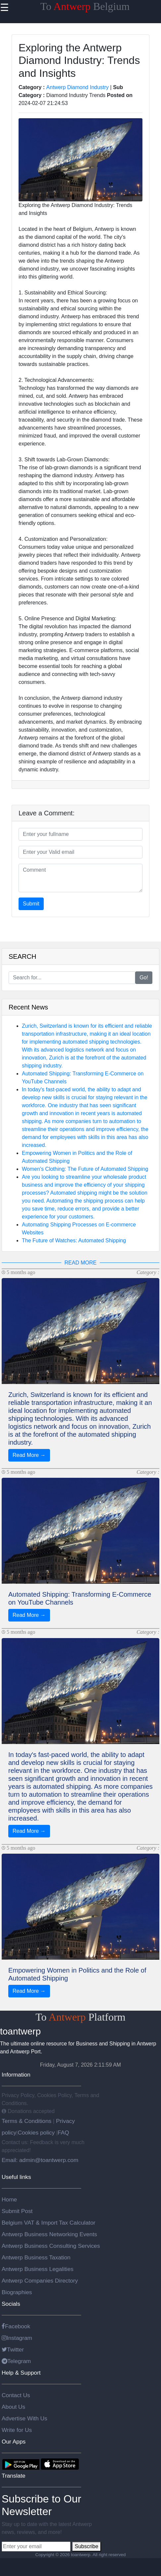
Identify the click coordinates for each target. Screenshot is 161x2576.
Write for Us (17, 2430)
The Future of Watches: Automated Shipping (74, 1240)
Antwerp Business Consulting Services (51, 2245)
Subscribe (86, 2546)
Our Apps (14, 2441)
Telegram (16, 2361)
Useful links (16, 2177)
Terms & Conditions (27, 2121)
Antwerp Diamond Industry (77, 87)
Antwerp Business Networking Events (49, 2234)
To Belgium (85, 6)
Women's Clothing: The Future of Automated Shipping (85, 1169)
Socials (11, 2303)
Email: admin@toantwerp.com (40, 2160)
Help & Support (21, 2372)
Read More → (29, 1455)
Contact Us (16, 2395)
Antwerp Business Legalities (38, 2269)
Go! (143, 977)
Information (16, 2074)
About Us (13, 2406)
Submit (31, 903)
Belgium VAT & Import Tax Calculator (48, 2222)
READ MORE (81, 1262)
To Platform (80, 2017)
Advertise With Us (24, 2418)
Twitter (13, 2349)
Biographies (17, 2292)
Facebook (16, 2326)
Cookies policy (36, 2132)
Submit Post (17, 2211)
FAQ (63, 2132)
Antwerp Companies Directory (40, 2280)
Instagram (17, 2338)
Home (9, 2199)
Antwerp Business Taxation (36, 2257)
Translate (14, 2475)
